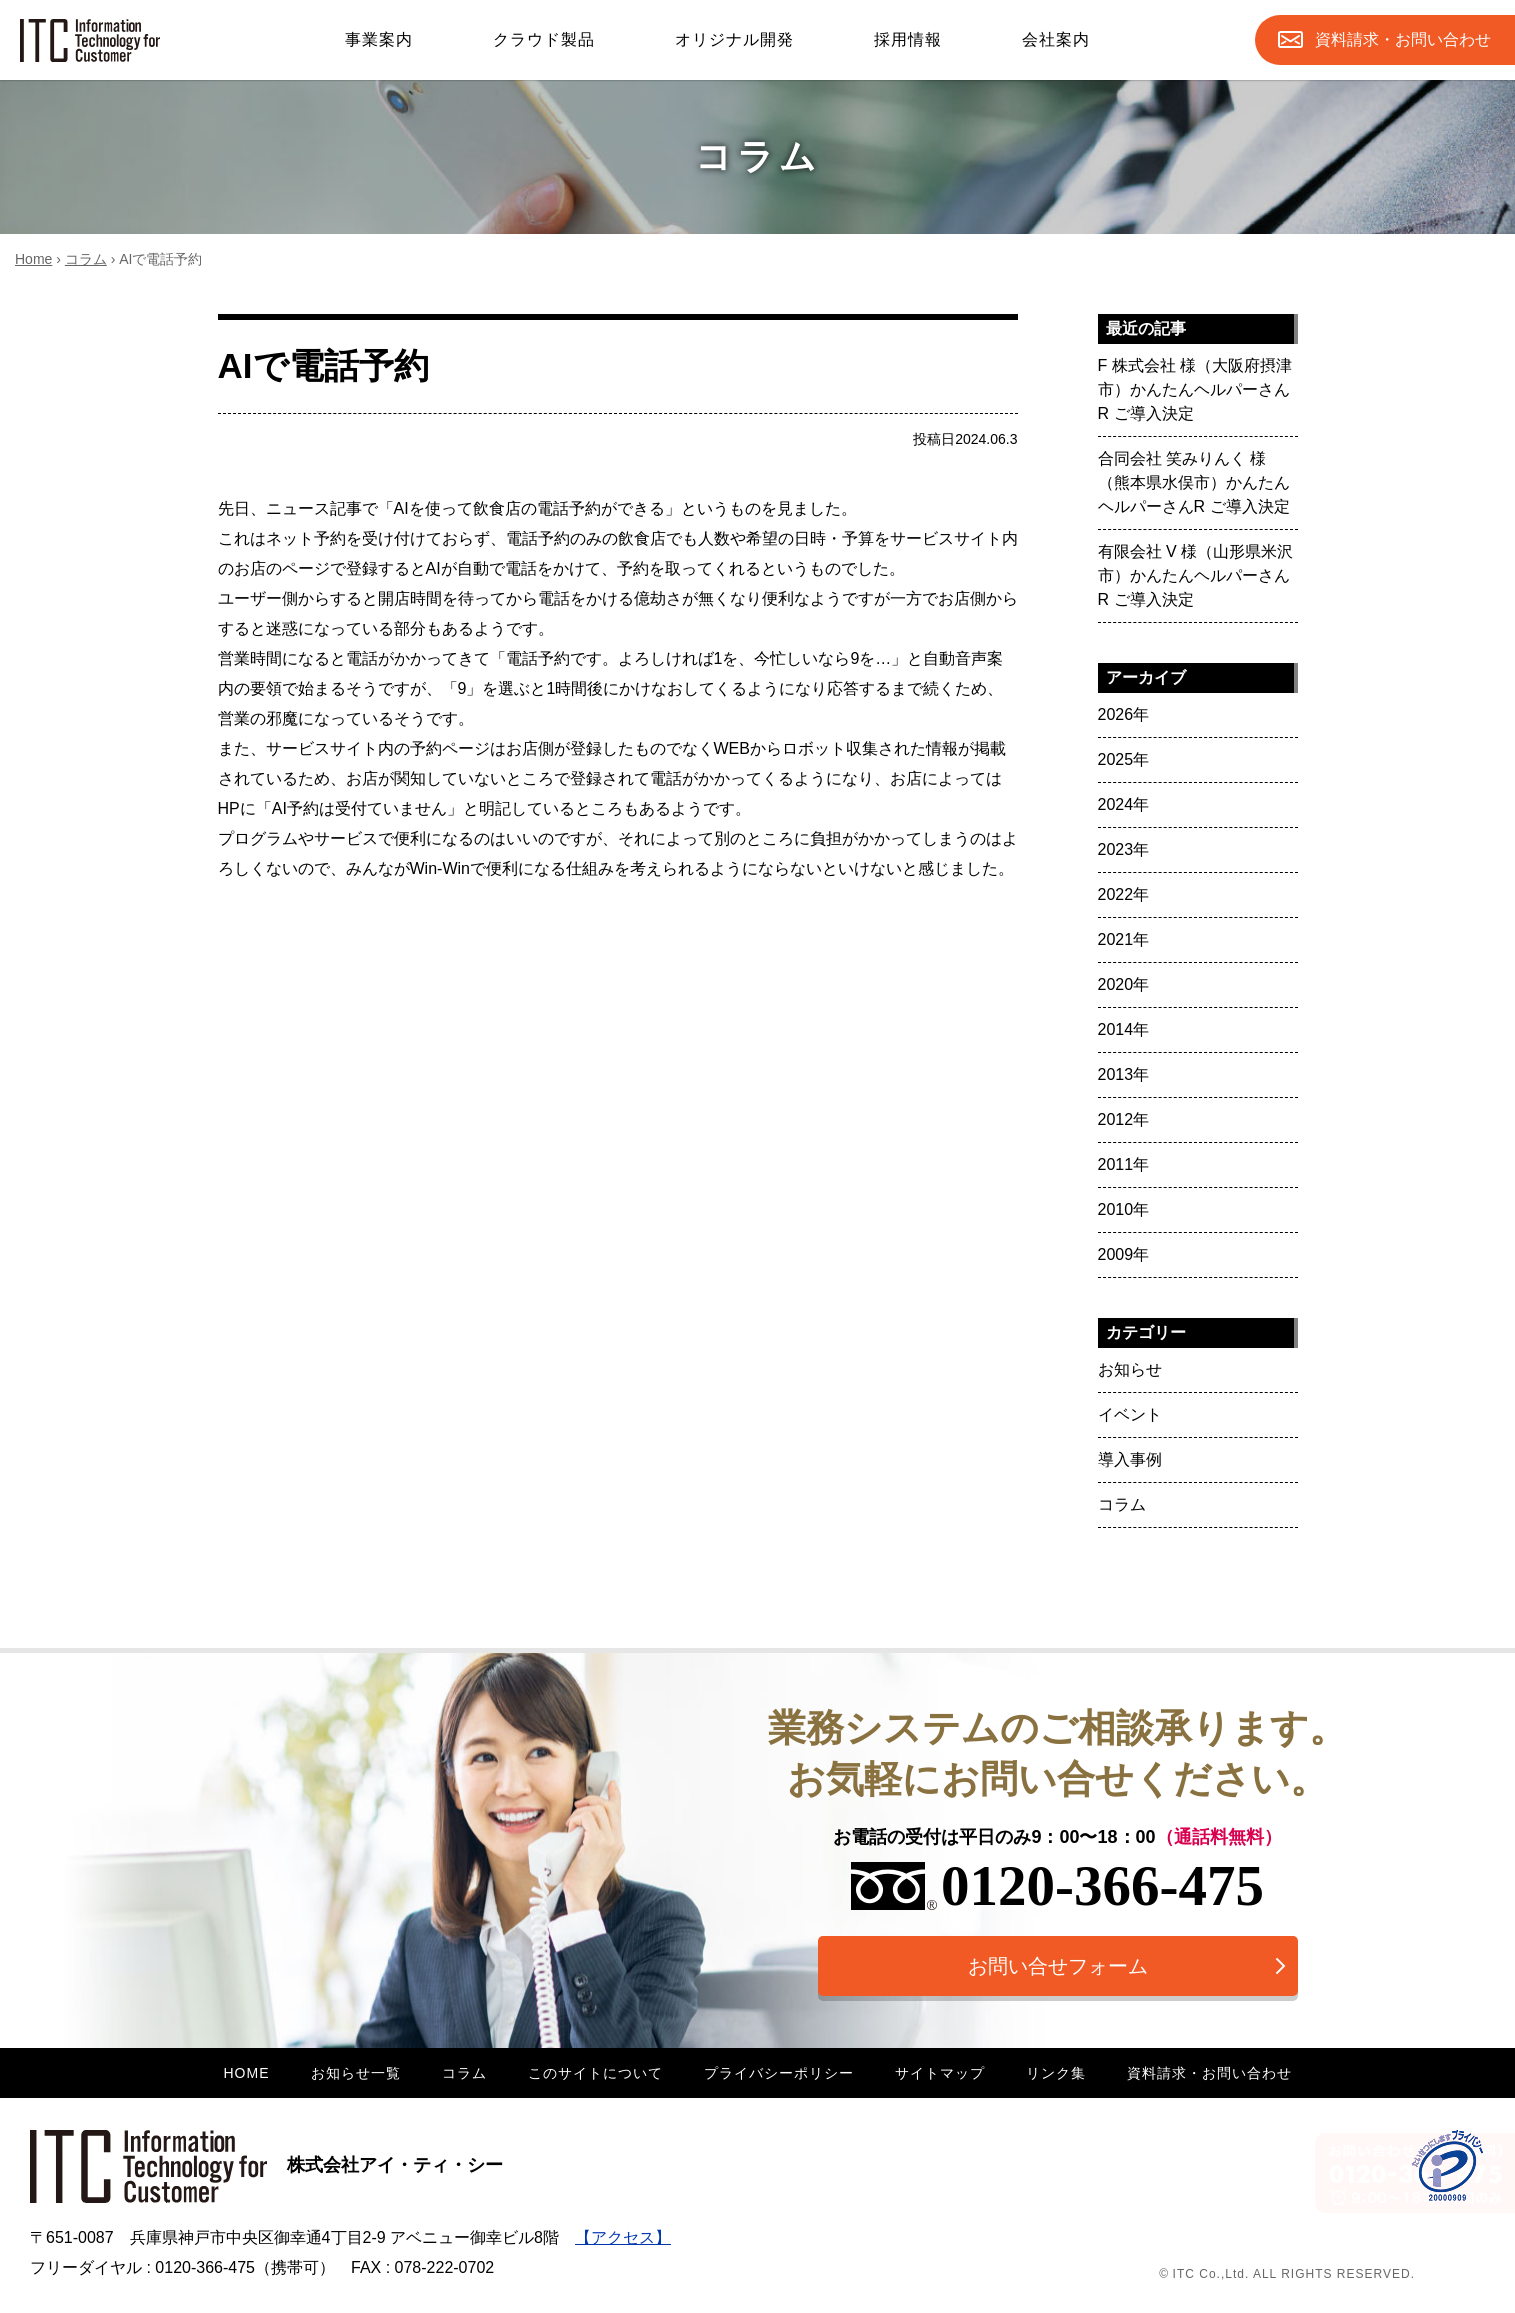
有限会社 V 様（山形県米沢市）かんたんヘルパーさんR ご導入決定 (1196, 575)
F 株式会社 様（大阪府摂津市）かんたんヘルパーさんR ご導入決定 (1195, 389)
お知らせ (1130, 1369)
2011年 (1124, 1164)
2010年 (1124, 1209)
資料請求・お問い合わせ (1209, 2073)
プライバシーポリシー (779, 2073)
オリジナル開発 (734, 39)
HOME (247, 2073)
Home (33, 259)
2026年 (1124, 714)
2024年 (1124, 804)
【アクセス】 (623, 2237)
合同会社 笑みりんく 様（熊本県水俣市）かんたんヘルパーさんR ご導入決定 (1194, 482)
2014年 (1124, 1029)
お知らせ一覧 (356, 2073)
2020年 (1124, 984)
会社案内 (1056, 39)
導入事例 (1130, 1459)
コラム (86, 259)
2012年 (1124, 1119)
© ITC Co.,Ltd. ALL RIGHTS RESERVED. (1287, 2274)
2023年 (1124, 849)
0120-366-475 (1057, 1885)
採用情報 (908, 39)
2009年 (1124, 1254)
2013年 (1124, 1074)
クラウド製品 (544, 39)
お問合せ (1403, 40)
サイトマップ (940, 2073)
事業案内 (379, 39)
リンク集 (1056, 2073)
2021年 (1124, 939)
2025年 (1124, 759)
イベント (1130, 1414)
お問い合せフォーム (1058, 1966)
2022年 (1124, 894)
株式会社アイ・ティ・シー (266, 2165)
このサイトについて (595, 2073)
